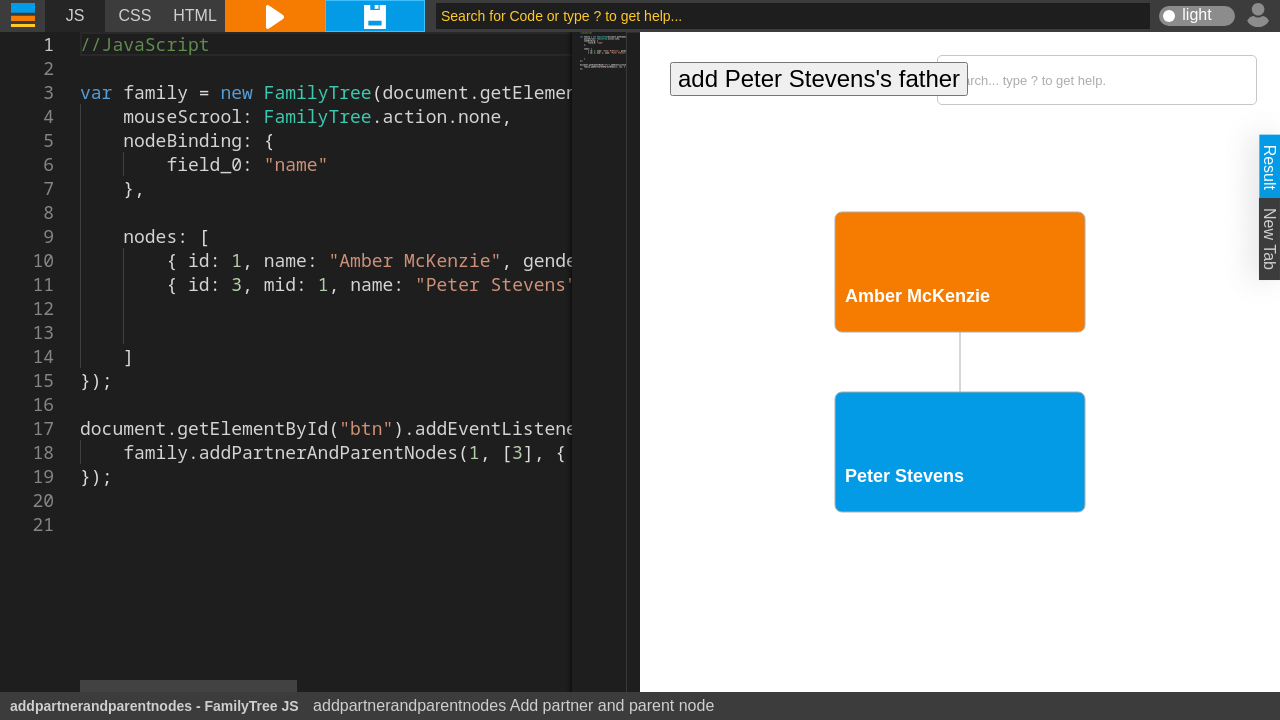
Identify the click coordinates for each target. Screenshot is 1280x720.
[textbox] (80, 32)
